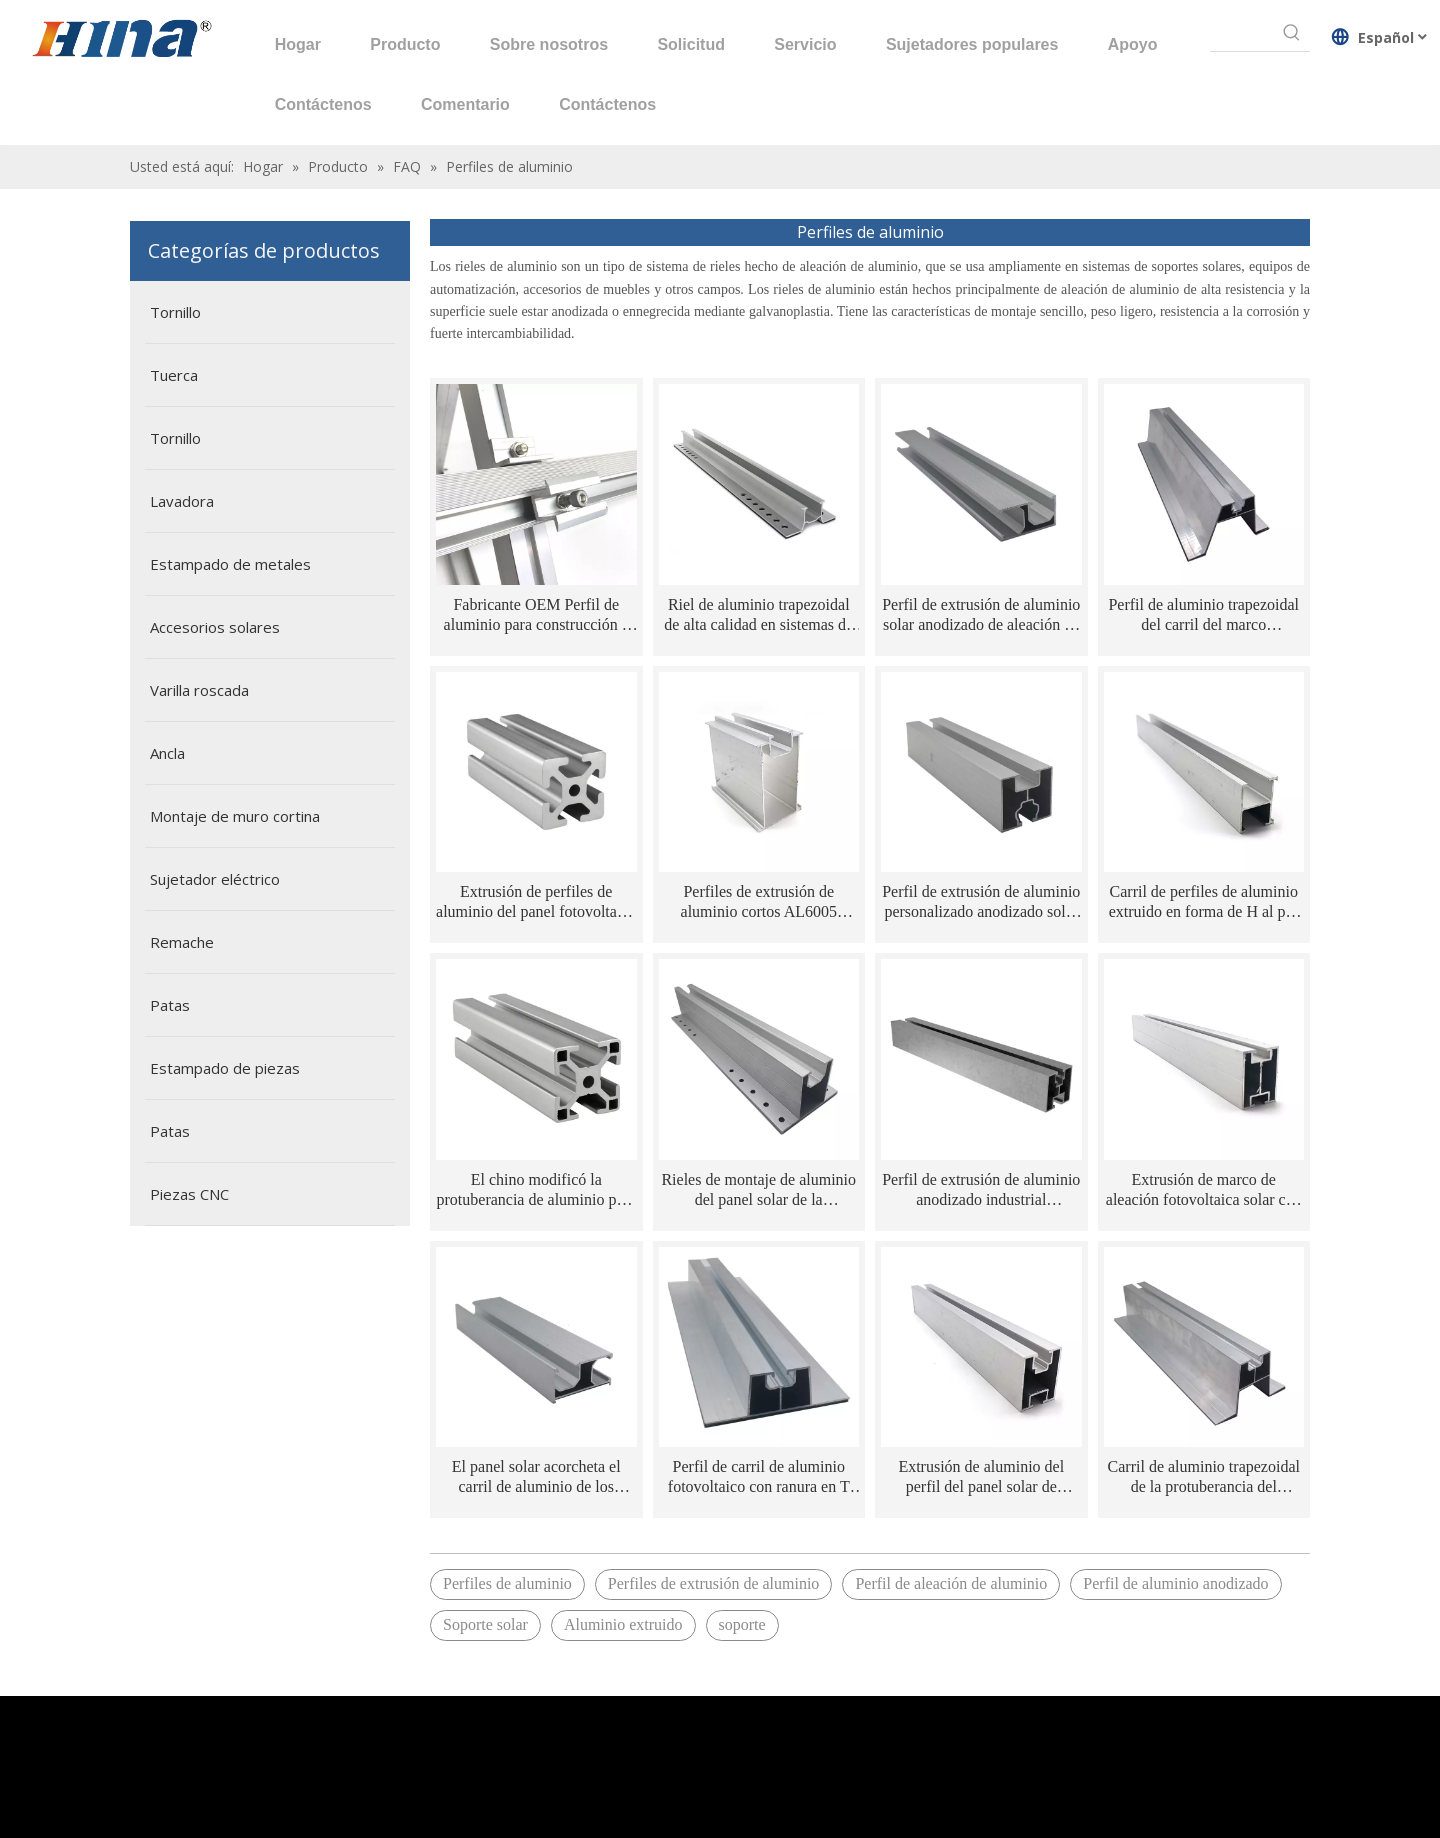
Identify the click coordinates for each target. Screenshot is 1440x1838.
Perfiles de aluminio (507, 1583)
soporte (742, 1624)
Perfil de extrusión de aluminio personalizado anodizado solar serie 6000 (981, 902)
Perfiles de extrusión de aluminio (714, 1583)
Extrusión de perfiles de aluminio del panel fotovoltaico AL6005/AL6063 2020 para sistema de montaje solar (536, 902)
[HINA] (121, 41)
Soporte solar (485, 1624)
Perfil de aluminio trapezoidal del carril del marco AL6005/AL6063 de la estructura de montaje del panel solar (1204, 615)
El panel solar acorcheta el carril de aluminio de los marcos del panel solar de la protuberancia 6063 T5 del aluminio (536, 1477)
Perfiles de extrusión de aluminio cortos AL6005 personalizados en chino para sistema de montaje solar (758, 902)
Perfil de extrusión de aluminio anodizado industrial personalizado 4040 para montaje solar (981, 1190)
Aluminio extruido (623, 1624)
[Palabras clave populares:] (1292, 33)
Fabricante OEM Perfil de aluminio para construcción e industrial (536, 615)
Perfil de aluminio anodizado (1175, 1583)
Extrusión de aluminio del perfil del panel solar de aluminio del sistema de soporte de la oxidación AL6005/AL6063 (981, 1477)
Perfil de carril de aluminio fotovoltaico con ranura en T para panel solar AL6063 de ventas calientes (759, 1477)
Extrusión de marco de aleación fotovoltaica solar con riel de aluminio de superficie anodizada (1204, 1190)
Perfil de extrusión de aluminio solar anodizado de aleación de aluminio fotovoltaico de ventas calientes (981, 615)
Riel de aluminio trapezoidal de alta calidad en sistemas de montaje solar (758, 615)
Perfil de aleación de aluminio (951, 1583)
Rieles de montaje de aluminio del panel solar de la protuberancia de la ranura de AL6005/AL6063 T (758, 1190)
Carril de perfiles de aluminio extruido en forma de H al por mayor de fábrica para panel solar (1204, 902)
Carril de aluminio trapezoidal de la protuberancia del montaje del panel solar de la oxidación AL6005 (1204, 1477)
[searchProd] (1242, 33)
